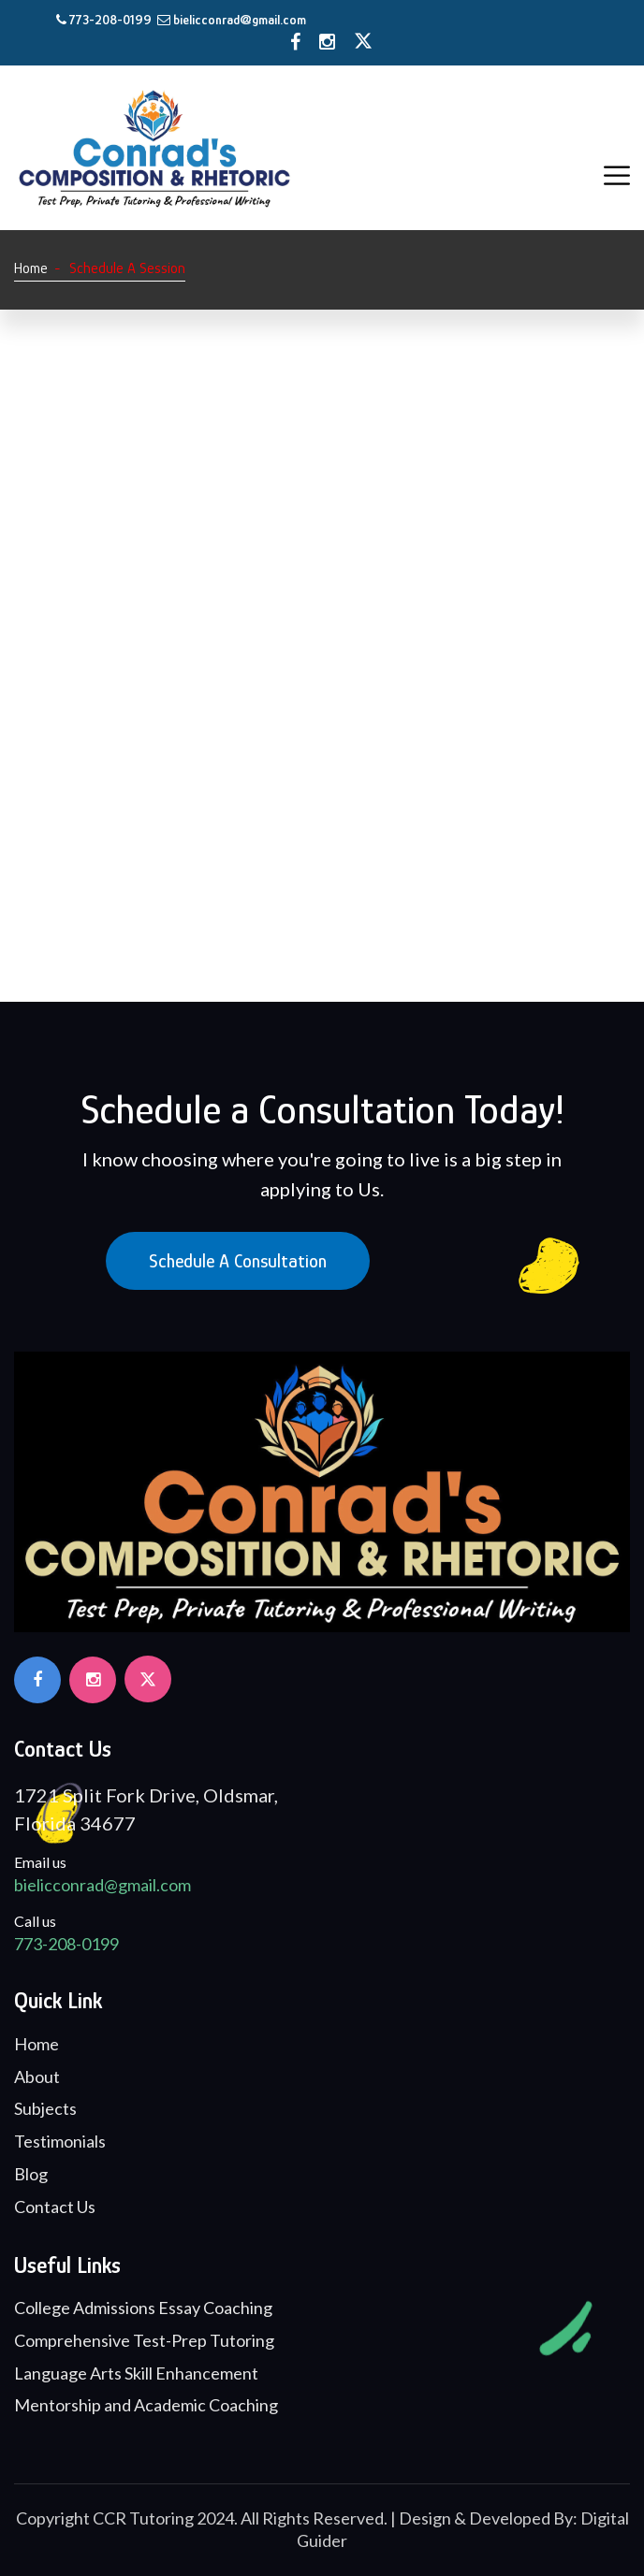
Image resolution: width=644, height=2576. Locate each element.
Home (31, 268)
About (37, 2076)
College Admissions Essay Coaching (143, 2307)
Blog (31, 2174)
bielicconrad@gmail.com (231, 19)
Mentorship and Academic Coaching (146, 2405)
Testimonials (60, 2141)
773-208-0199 (105, 19)
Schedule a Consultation (238, 1261)
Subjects (45, 2108)
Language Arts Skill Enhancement (136, 2373)
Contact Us (54, 2206)
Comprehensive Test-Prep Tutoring (144, 2340)
